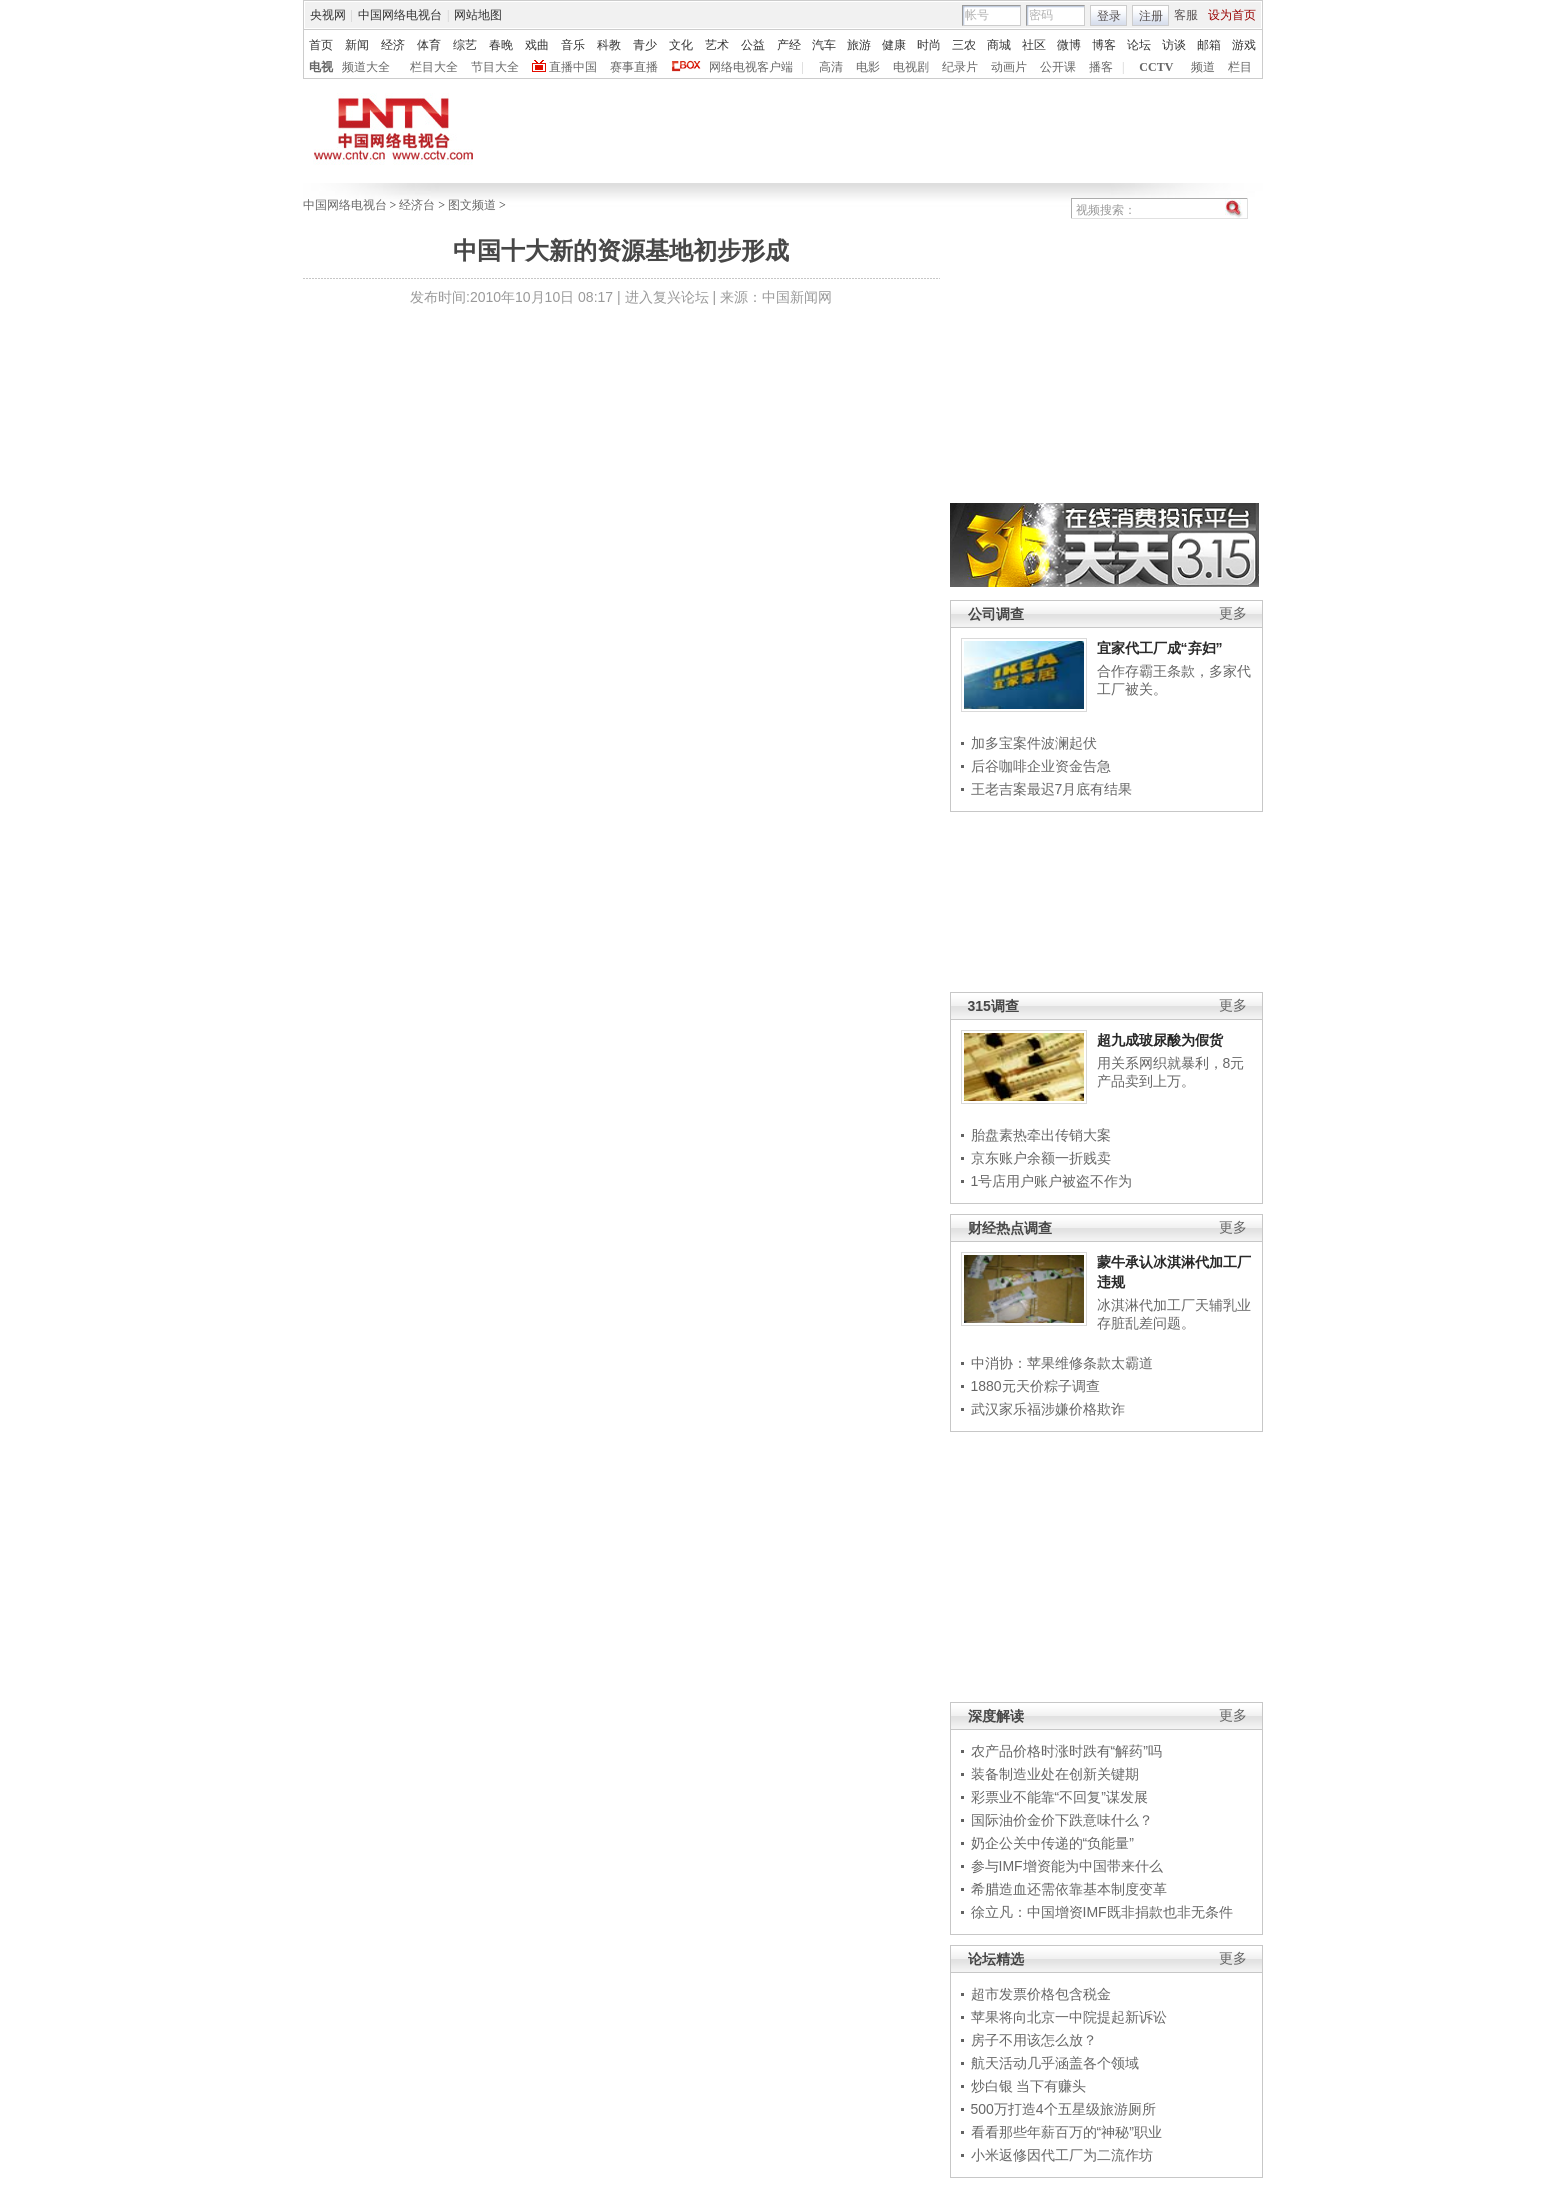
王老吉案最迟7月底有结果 (1052, 789)
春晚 (501, 45)
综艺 (465, 45)
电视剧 (911, 67)
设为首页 (1232, 15)
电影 (868, 67)
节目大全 (495, 67)
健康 (894, 45)
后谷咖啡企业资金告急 (1041, 766)
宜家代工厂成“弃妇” (1160, 648)
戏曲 (537, 45)
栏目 (1240, 67)
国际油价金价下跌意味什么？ (1062, 1820)
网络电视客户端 (751, 67)
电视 (321, 67)
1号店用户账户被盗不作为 (1052, 1181)
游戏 (1244, 45)
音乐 (573, 45)
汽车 (824, 45)
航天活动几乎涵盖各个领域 (1055, 2063)
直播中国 (573, 67)
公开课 (1058, 67)
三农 (964, 45)
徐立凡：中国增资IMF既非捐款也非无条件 (1102, 1912)
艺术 (717, 45)
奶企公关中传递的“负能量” (1052, 1843)
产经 (789, 45)
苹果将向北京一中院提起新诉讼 (1069, 2017)
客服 (1186, 15)
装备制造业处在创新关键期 (1055, 1774)
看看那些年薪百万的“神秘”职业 (1066, 2132)
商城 (999, 45)
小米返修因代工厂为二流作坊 (1062, 2155)
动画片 (1009, 67)
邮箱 (1209, 45)
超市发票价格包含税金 (1041, 1994)
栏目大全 (434, 67)
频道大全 (366, 67)
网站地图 (478, 15)
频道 (1203, 67)
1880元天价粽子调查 (1035, 1386)
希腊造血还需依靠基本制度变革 (1069, 1889)
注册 (1151, 16)
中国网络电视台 (400, 15)
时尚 (929, 45)
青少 (645, 45)
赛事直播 (634, 67)
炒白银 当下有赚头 (1029, 2086)
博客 (1104, 45)
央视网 (328, 15)
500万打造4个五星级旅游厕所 (1063, 2109)
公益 (753, 45)
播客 (1101, 67)
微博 (1069, 45)
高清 (831, 67)
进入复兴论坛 (667, 297)
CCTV (1156, 67)
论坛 (1139, 45)
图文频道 (472, 205)
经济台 (417, 205)
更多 (1233, 613)
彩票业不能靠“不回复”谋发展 (1059, 1797)
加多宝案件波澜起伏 (1034, 743)
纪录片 (960, 67)
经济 (393, 45)
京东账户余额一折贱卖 (1041, 1158)
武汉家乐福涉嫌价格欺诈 (1048, 1409)
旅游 (859, 45)
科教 (609, 45)
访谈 (1174, 45)
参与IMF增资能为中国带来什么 (1067, 1866)
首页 (321, 45)
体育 (429, 45)
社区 (1034, 45)
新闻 (357, 45)
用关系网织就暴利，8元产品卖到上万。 (1171, 1072)
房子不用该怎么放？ (1034, 2040)
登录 (1109, 16)
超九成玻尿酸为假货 (1160, 1040)
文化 (681, 45)
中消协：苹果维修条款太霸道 (1062, 1363)
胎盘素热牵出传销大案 (1041, 1135)
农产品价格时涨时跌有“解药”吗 (1066, 1751)
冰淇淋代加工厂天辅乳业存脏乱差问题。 (1174, 1314)
